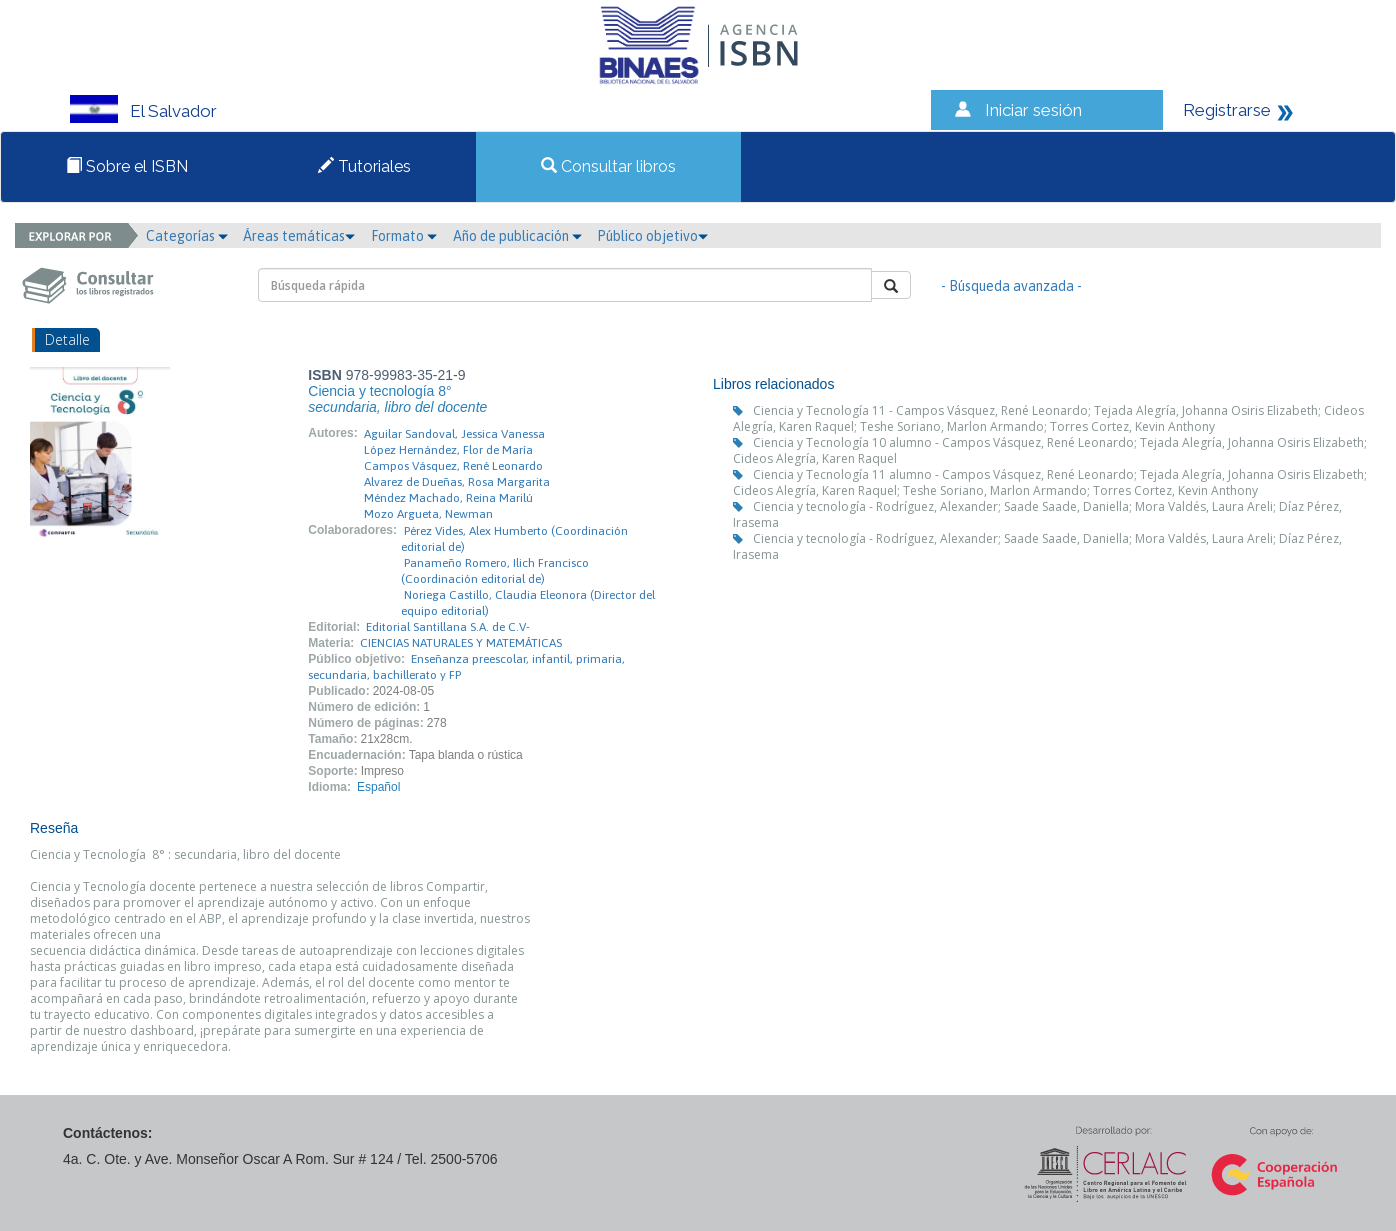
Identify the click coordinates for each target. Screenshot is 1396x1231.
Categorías (187, 236)
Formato (404, 236)
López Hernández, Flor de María (448, 450)
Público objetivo (652, 236)
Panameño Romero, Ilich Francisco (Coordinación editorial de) (495, 571)
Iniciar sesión (1033, 110)
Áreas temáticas (299, 236)
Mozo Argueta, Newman (428, 514)
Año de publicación (517, 236)
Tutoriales (364, 166)
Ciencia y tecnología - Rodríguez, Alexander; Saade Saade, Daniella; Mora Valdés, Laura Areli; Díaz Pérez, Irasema (1037, 514)
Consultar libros (608, 166)
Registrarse (1227, 110)
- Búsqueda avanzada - (1011, 286)
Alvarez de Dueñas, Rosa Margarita (457, 482)
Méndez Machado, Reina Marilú (448, 498)
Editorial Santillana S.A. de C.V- (448, 627)
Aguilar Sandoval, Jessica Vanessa (454, 434)
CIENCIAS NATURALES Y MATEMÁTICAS (461, 643)
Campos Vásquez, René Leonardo (453, 466)
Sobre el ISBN (127, 166)
